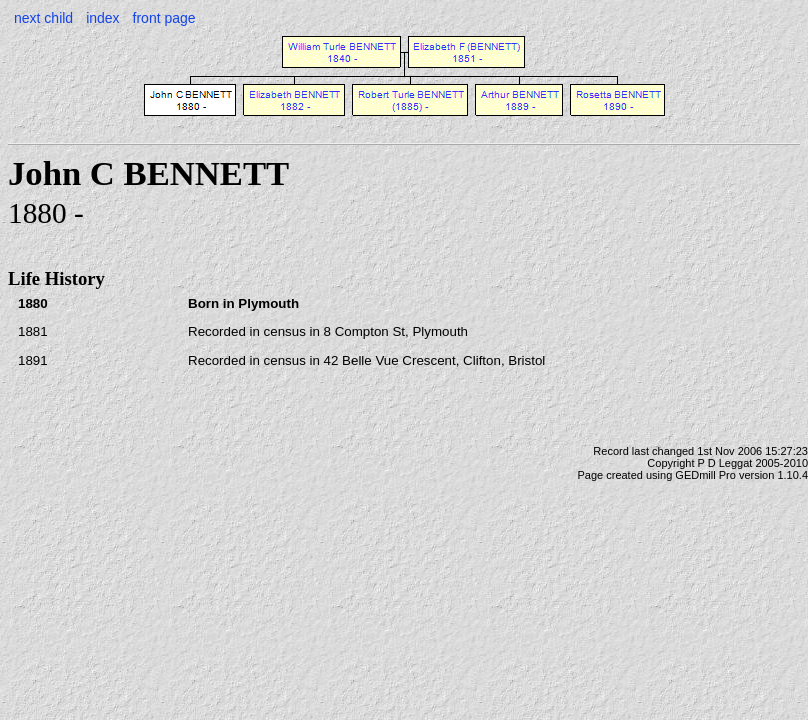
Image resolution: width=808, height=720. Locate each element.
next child (43, 18)
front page (164, 18)
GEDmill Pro (705, 475)
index (102, 18)
